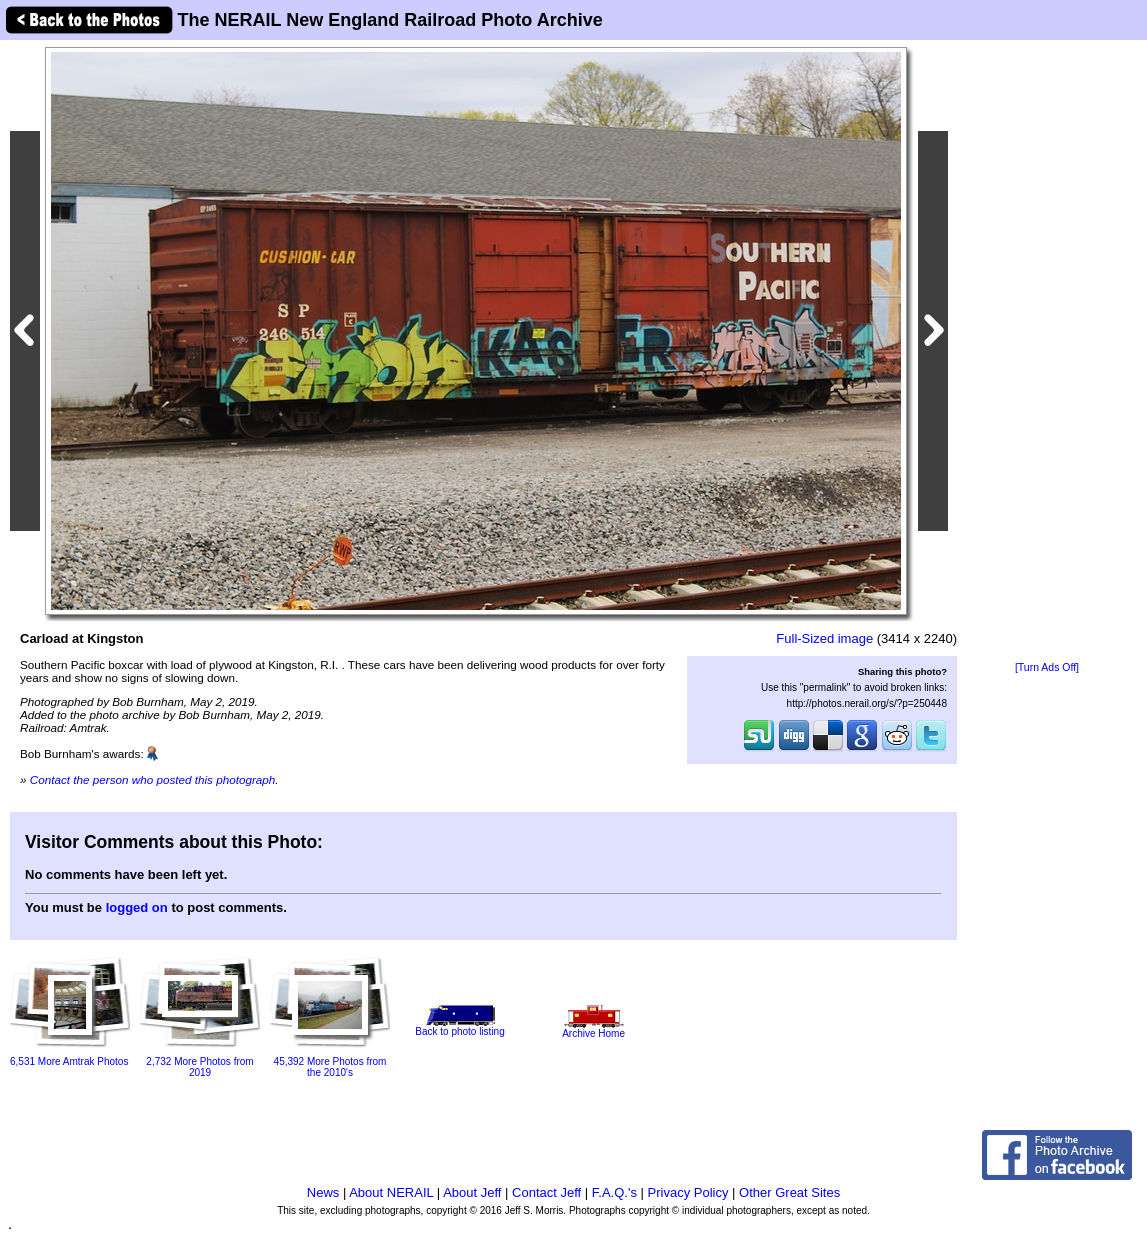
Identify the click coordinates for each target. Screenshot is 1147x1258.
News (323, 1192)
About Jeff (472, 1192)
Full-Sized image (824, 638)
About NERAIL (391, 1192)
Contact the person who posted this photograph (153, 779)
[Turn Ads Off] (1047, 667)
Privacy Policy (688, 1192)
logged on (137, 907)
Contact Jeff (546, 1192)
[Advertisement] (1047, 352)
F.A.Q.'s (614, 1192)
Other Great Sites (789, 1192)
